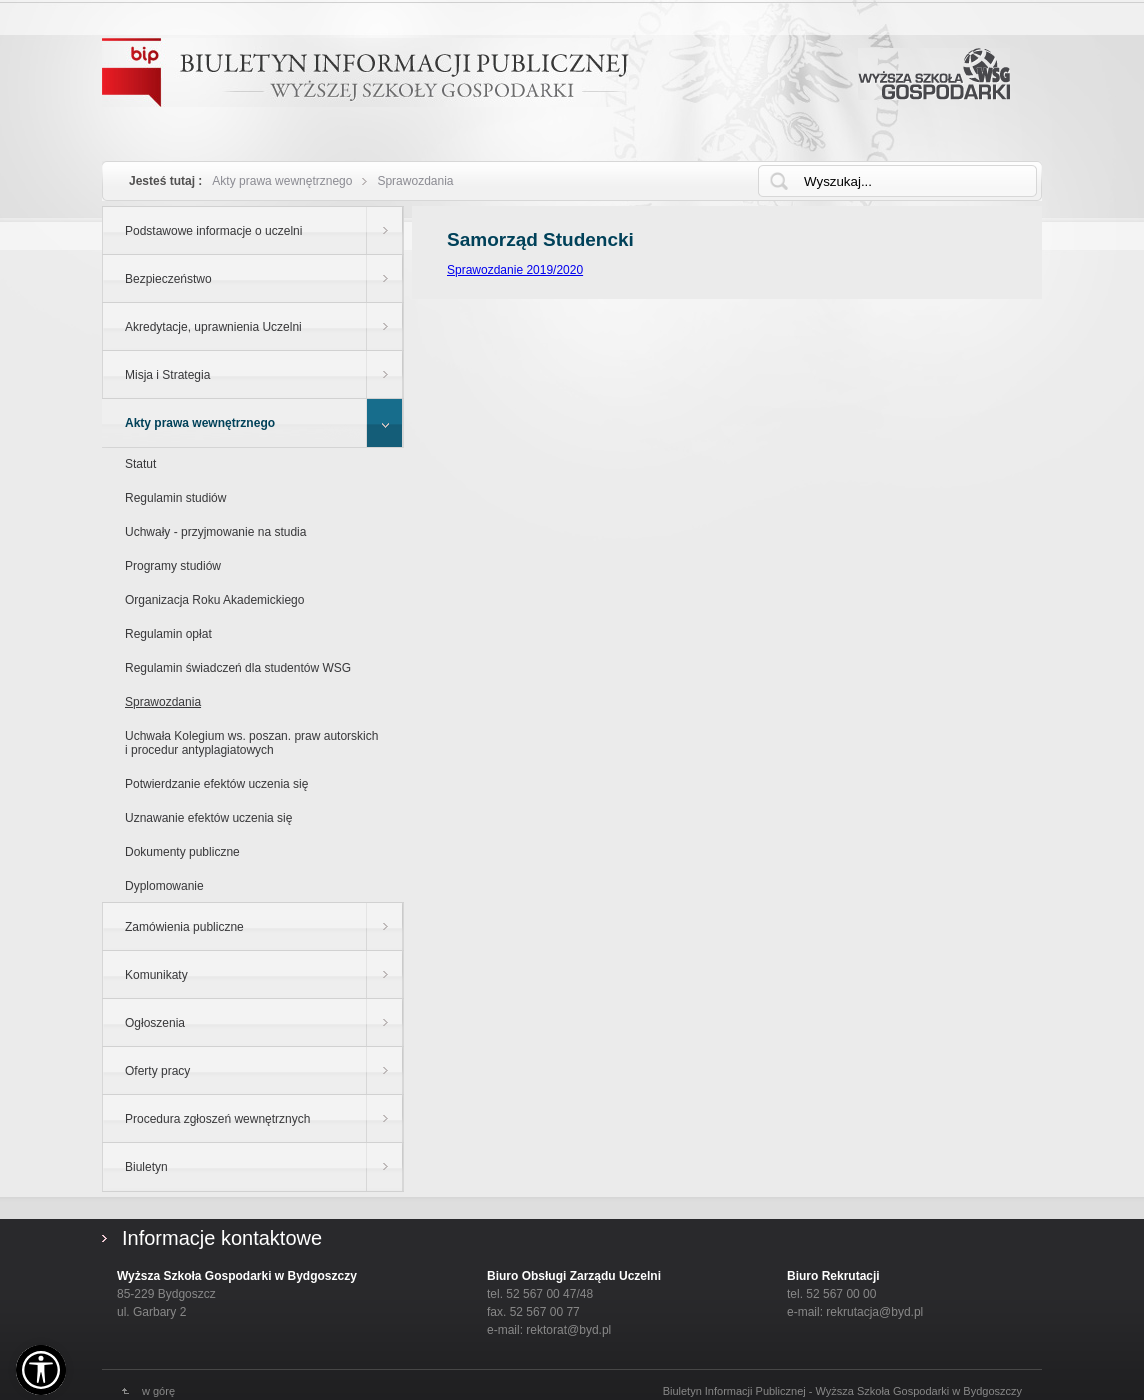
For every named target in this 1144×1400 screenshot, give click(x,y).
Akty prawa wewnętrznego (282, 181)
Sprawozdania (415, 181)
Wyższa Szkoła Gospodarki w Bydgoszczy (934, 74)
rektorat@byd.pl (568, 1330)
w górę (158, 1391)
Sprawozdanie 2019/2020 (515, 270)
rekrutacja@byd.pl (874, 1312)
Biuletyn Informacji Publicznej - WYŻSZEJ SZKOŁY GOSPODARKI (365, 72)
